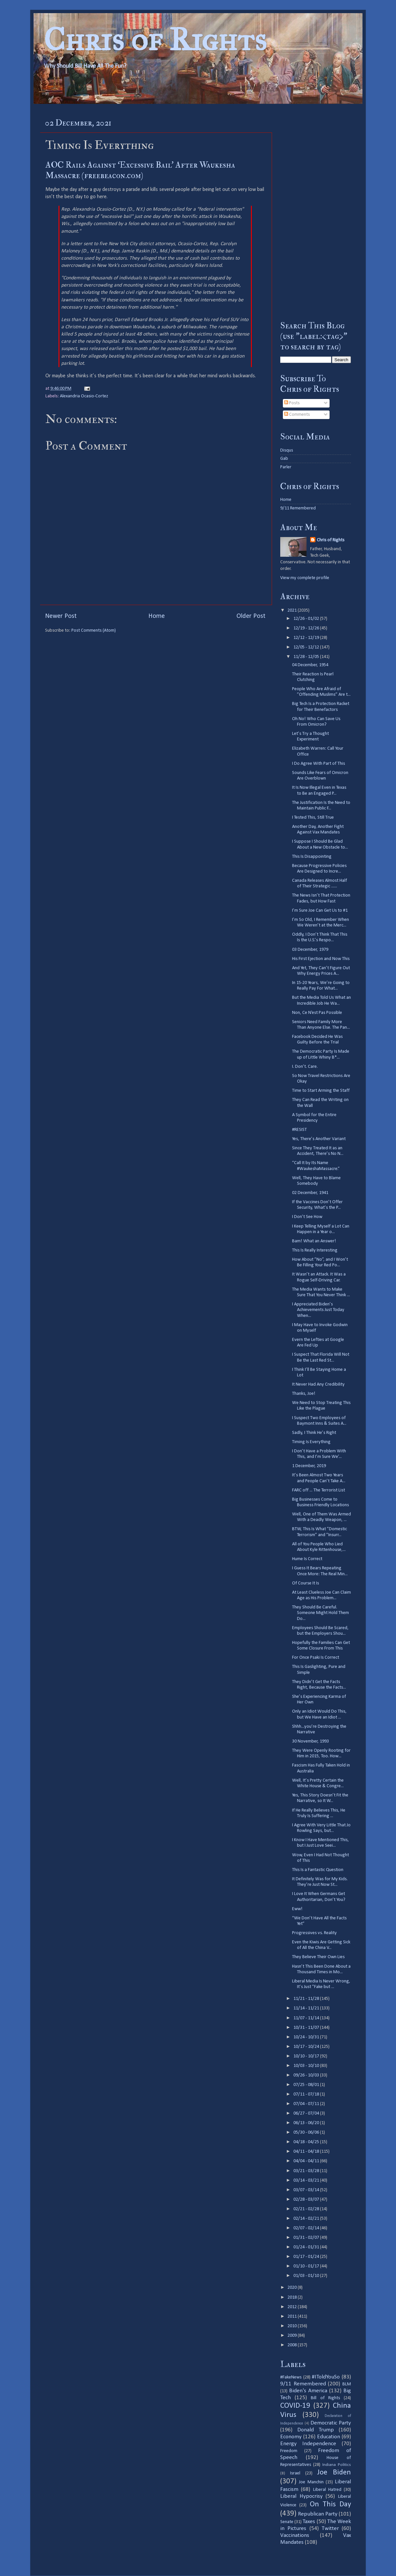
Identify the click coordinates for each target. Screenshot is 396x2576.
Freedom (288, 2450)
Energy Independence (308, 2444)
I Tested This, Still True (313, 817)
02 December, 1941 (310, 1192)
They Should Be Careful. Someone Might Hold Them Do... (320, 1613)
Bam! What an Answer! (314, 1241)
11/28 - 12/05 (306, 656)
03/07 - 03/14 (306, 2190)
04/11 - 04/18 (306, 2151)
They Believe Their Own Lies (318, 1957)
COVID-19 (295, 2406)
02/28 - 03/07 (306, 2199)
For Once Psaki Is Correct (315, 1657)
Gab (284, 458)
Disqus (286, 450)
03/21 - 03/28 (306, 2170)
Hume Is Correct (307, 1559)
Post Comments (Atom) (93, 630)
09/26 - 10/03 (306, 2075)
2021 (292, 610)
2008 (292, 2345)
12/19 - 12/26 (306, 628)
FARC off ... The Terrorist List (318, 1490)
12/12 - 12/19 (306, 637)
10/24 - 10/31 (306, 2037)
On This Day (330, 2504)
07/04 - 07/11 (306, 2103)
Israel (295, 2473)
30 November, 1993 (310, 1741)
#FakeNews (291, 2377)
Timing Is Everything (311, 1442)
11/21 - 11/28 (306, 1998)
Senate (286, 2521)
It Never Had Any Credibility (318, 1384)
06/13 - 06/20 (306, 2122)
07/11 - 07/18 (306, 2094)
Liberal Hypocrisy (301, 2496)
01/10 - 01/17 (306, 2266)
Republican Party (317, 2514)
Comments (297, 414)
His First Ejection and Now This (321, 958)
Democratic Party (330, 2423)
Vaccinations (294, 2535)
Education (328, 2437)
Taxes (309, 2521)
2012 (292, 2307)
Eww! (297, 1909)
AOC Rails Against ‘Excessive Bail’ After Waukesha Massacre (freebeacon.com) (140, 170)
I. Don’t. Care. (305, 1066)
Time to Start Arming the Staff (321, 1090)
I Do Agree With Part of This (318, 763)
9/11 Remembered (298, 508)
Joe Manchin (311, 2482)
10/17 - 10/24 (306, 2046)
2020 (292, 2287)
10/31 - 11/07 (306, 2027)
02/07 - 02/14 (306, 2228)
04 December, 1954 (310, 665)
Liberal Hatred (327, 2489)
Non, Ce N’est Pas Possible (317, 1012)
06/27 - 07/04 (306, 2113)
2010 (292, 2326)
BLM (346, 2384)
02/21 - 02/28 (306, 2209)
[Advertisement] (315, 212)
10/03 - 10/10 (306, 2065)
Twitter (330, 2528)
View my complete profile (304, 577)
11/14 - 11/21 (306, 2008)
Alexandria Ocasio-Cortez (84, 396)
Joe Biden (334, 2472)
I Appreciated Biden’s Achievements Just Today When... (318, 1310)
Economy (291, 2437)
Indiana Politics (336, 2465)
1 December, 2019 (309, 1466)
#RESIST (299, 1129)
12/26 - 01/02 (306, 618)
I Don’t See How (307, 1216)
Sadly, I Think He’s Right (314, 1432)
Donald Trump (315, 2430)
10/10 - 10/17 (306, 2056)
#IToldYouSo (326, 2377)
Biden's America (308, 2391)
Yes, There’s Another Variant (319, 1138)
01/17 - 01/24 (306, 2256)
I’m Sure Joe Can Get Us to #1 (320, 910)
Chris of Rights (155, 39)
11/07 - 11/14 (306, 2018)
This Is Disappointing (312, 856)
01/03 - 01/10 (306, 2275)
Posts (292, 403)
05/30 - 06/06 (306, 2132)
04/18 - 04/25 (306, 2142)
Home (156, 616)
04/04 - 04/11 (306, 2161)
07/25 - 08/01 (306, 2084)
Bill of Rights (325, 2398)
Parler (285, 467)
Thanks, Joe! (303, 1393)
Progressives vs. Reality (314, 1933)
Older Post (250, 616)
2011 (292, 2316)
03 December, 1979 (310, 949)
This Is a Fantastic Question (317, 1869)
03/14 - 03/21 (306, 2180)
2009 (292, 2335)
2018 (292, 2297)
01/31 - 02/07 (306, 2237)
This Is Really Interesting (314, 1250)
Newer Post (61, 616)
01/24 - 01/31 (306, 2247)
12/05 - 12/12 (306, 647)
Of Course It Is (305, 1583)
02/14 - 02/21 (306, 2218)
